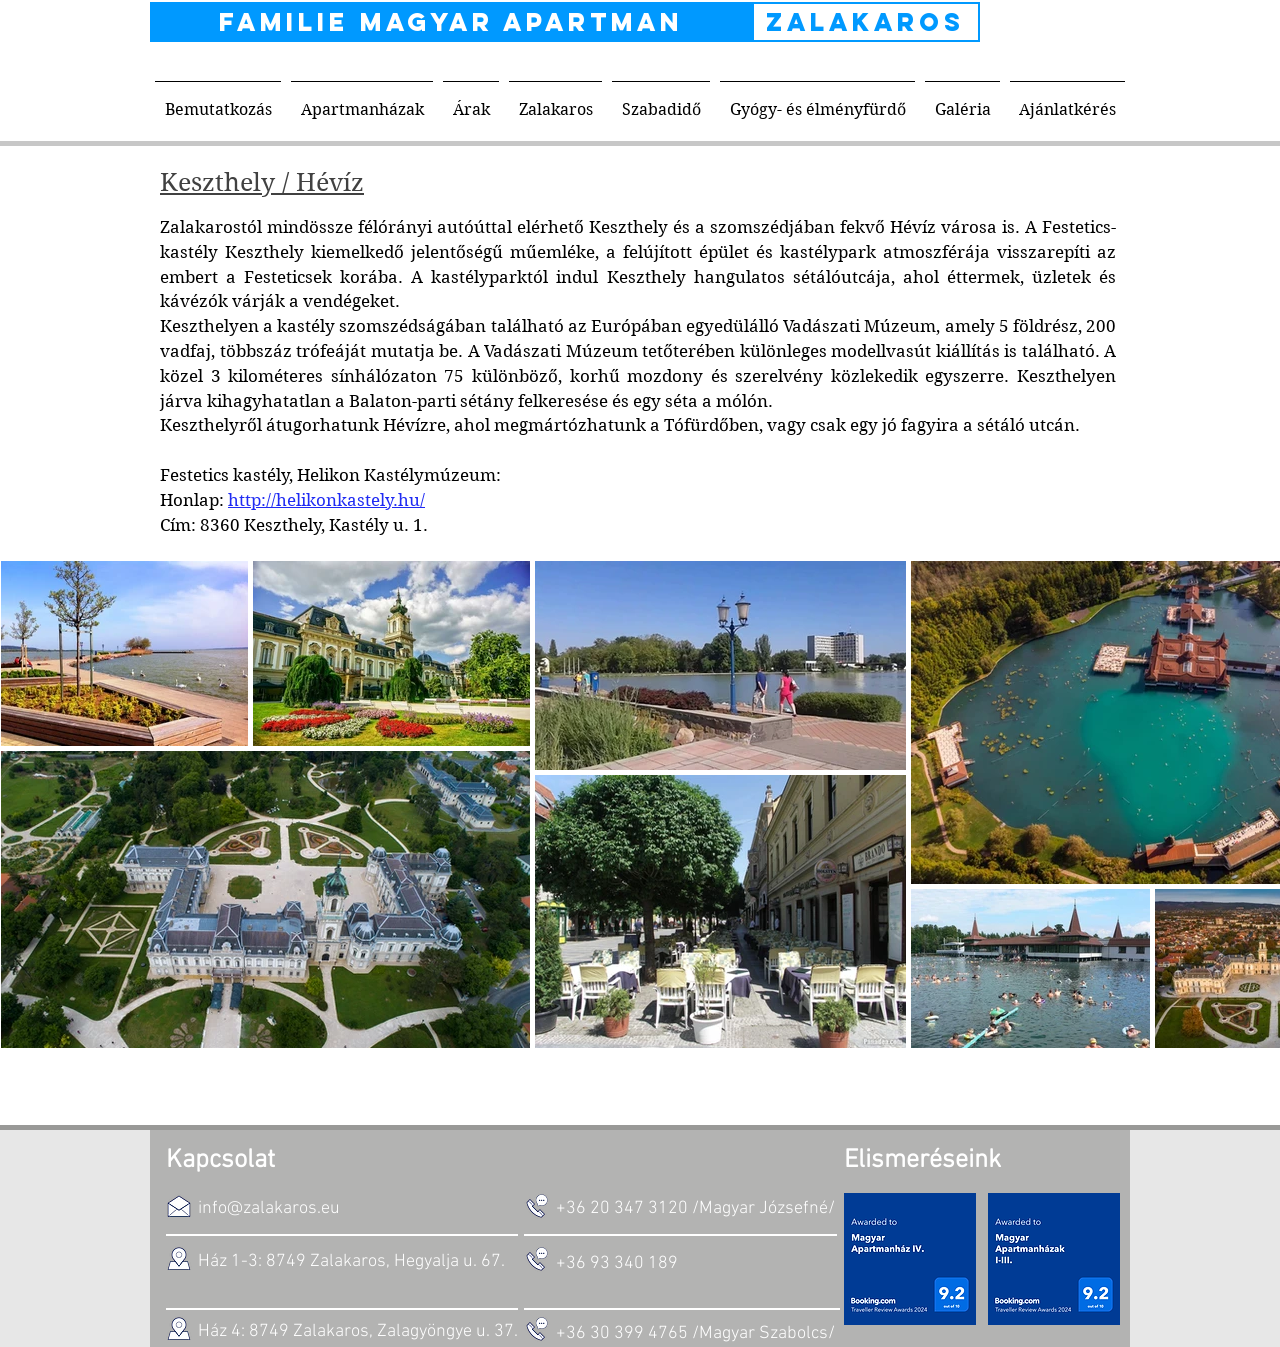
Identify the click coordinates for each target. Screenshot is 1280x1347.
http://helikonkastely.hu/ (326, 500)
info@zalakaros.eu (269, 1208)
